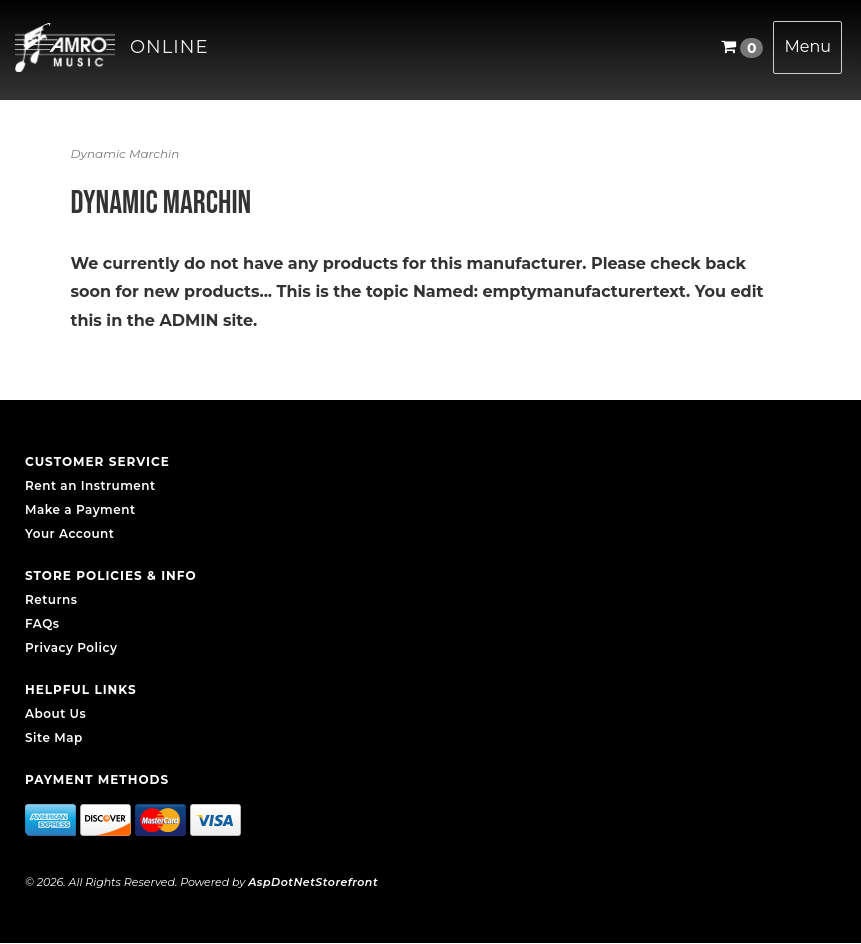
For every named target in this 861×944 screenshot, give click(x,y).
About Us (55, 713)
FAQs (42, 623)
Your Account (69, 533)
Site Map (54, 737)
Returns (51, 599)
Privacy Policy (71, 647)
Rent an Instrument (90, 485)
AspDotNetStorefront (313, 882)
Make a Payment (80, 509)
